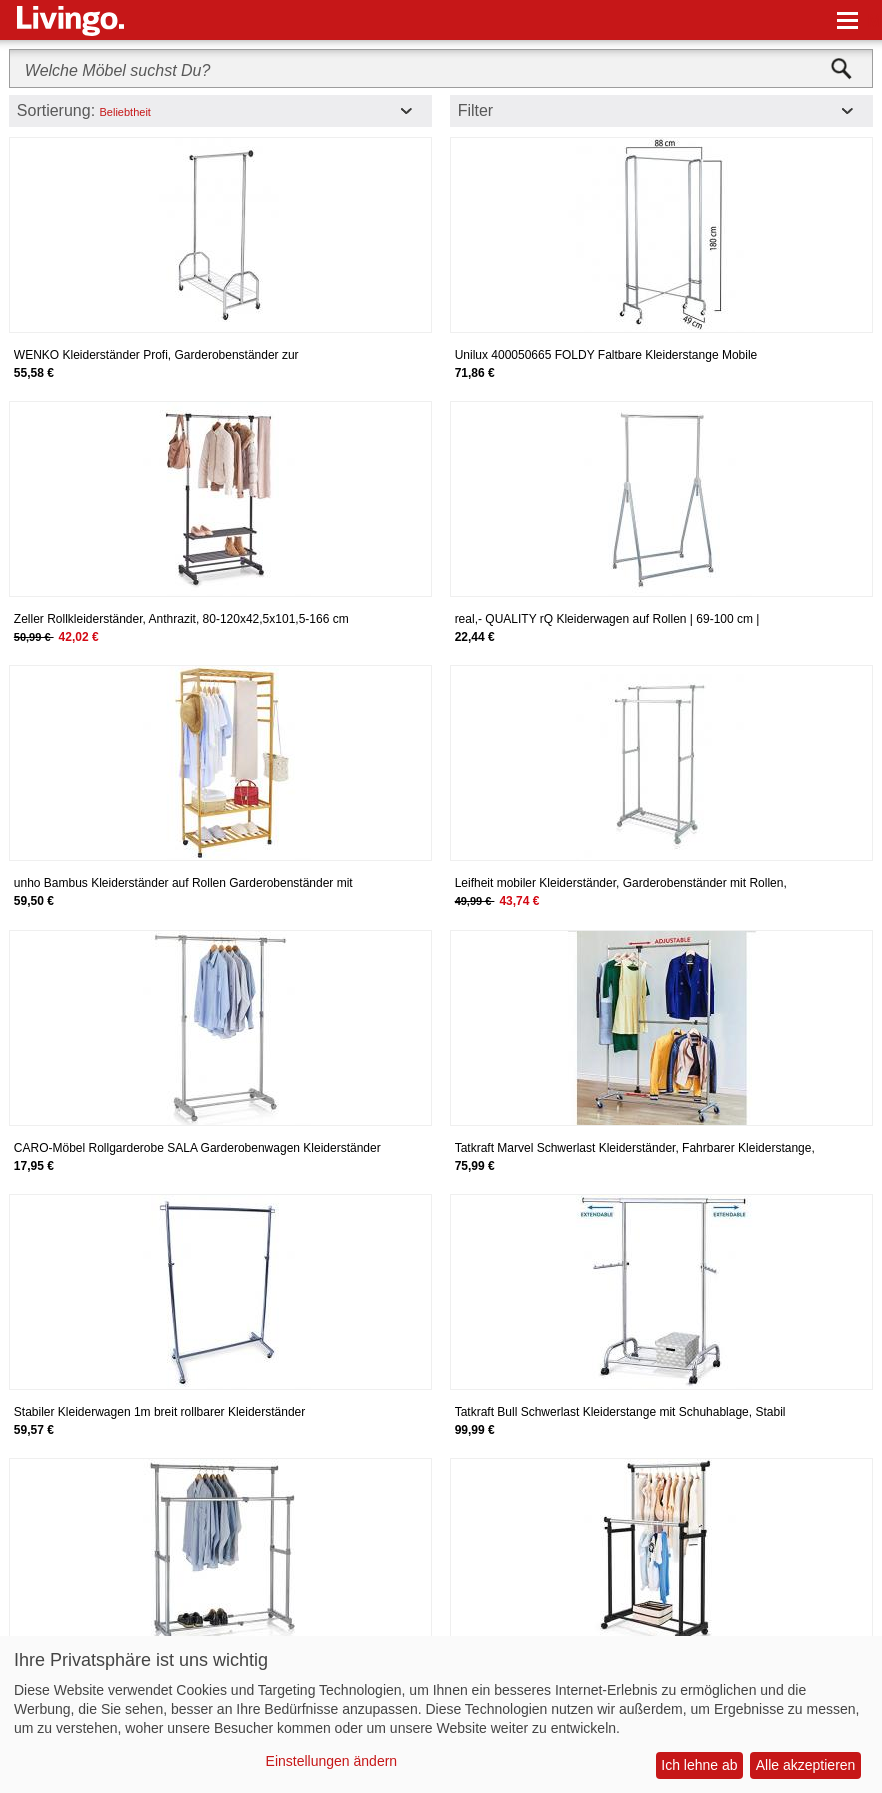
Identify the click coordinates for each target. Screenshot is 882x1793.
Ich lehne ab (699, 1765)
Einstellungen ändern (332, 1761)
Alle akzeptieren (806, 1765)
